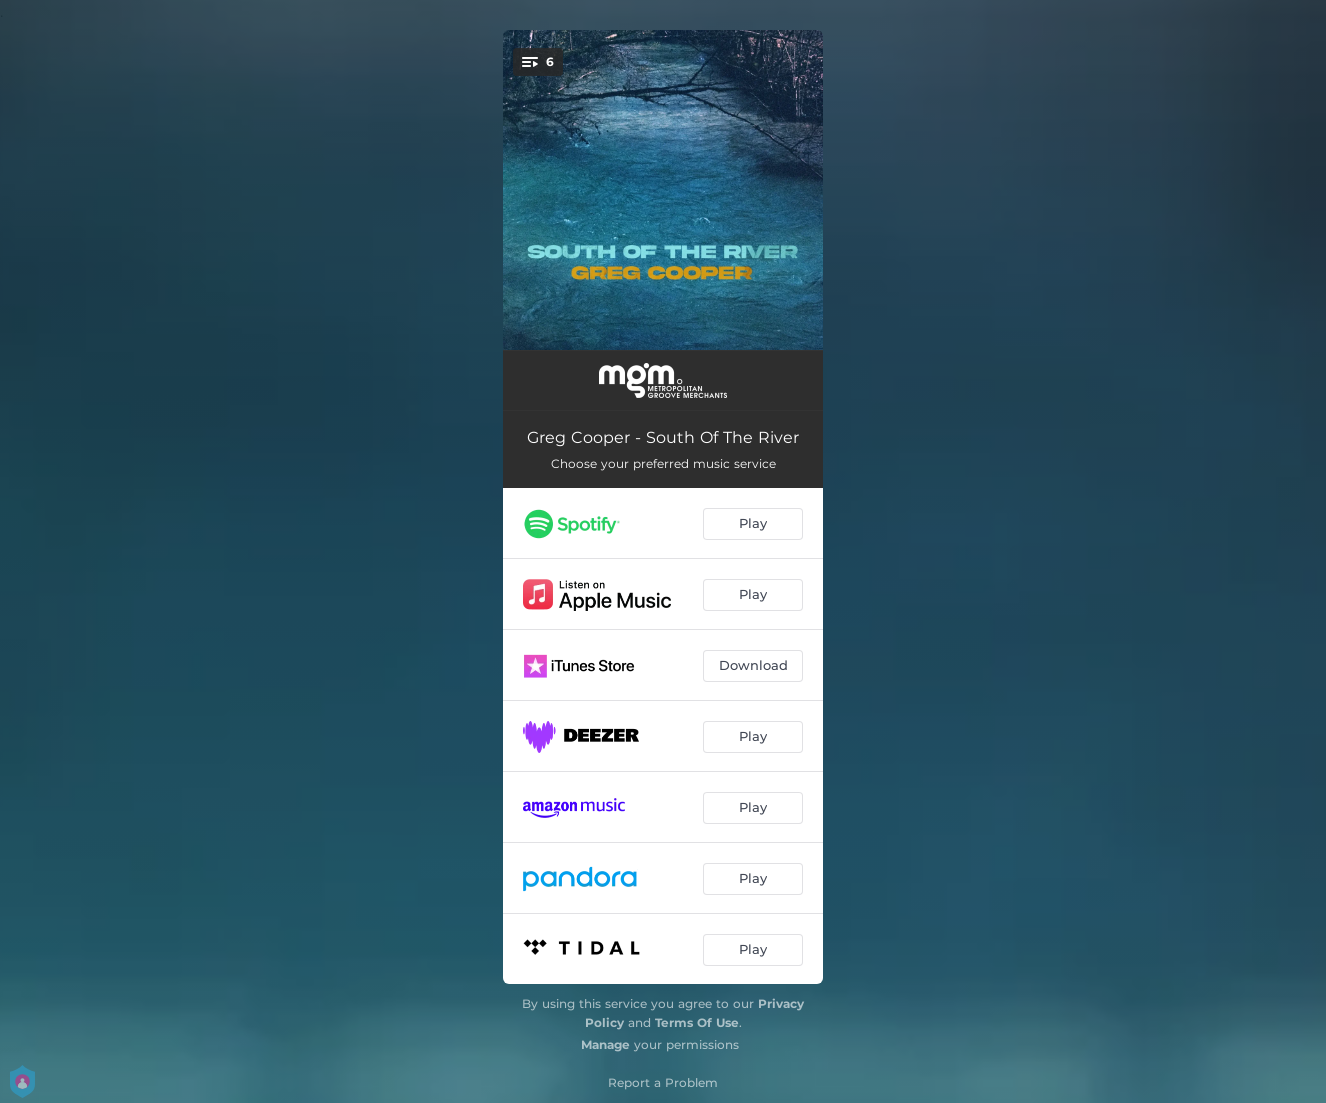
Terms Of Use (697, 1022)
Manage (605, 1044)
